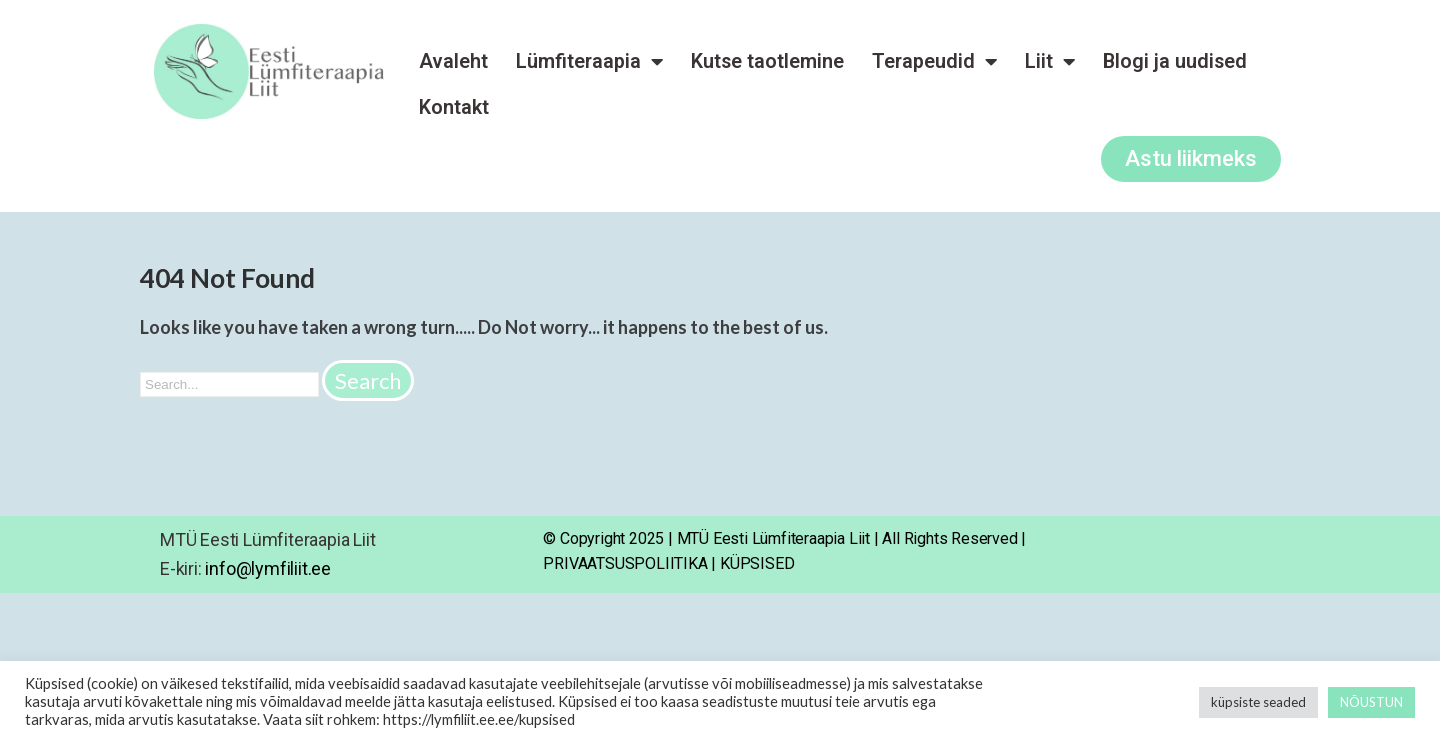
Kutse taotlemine (767, 61)
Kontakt (454, 107)
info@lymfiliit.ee (268, 568)
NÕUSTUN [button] (1371, 702)
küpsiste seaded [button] (1258, 702)
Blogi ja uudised (1175, 61)
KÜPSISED (757, 563)
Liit (1050, 62)
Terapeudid (934, 62)
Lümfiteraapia (589, 62)
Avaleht (453, 61)
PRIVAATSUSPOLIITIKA (625, 563)
